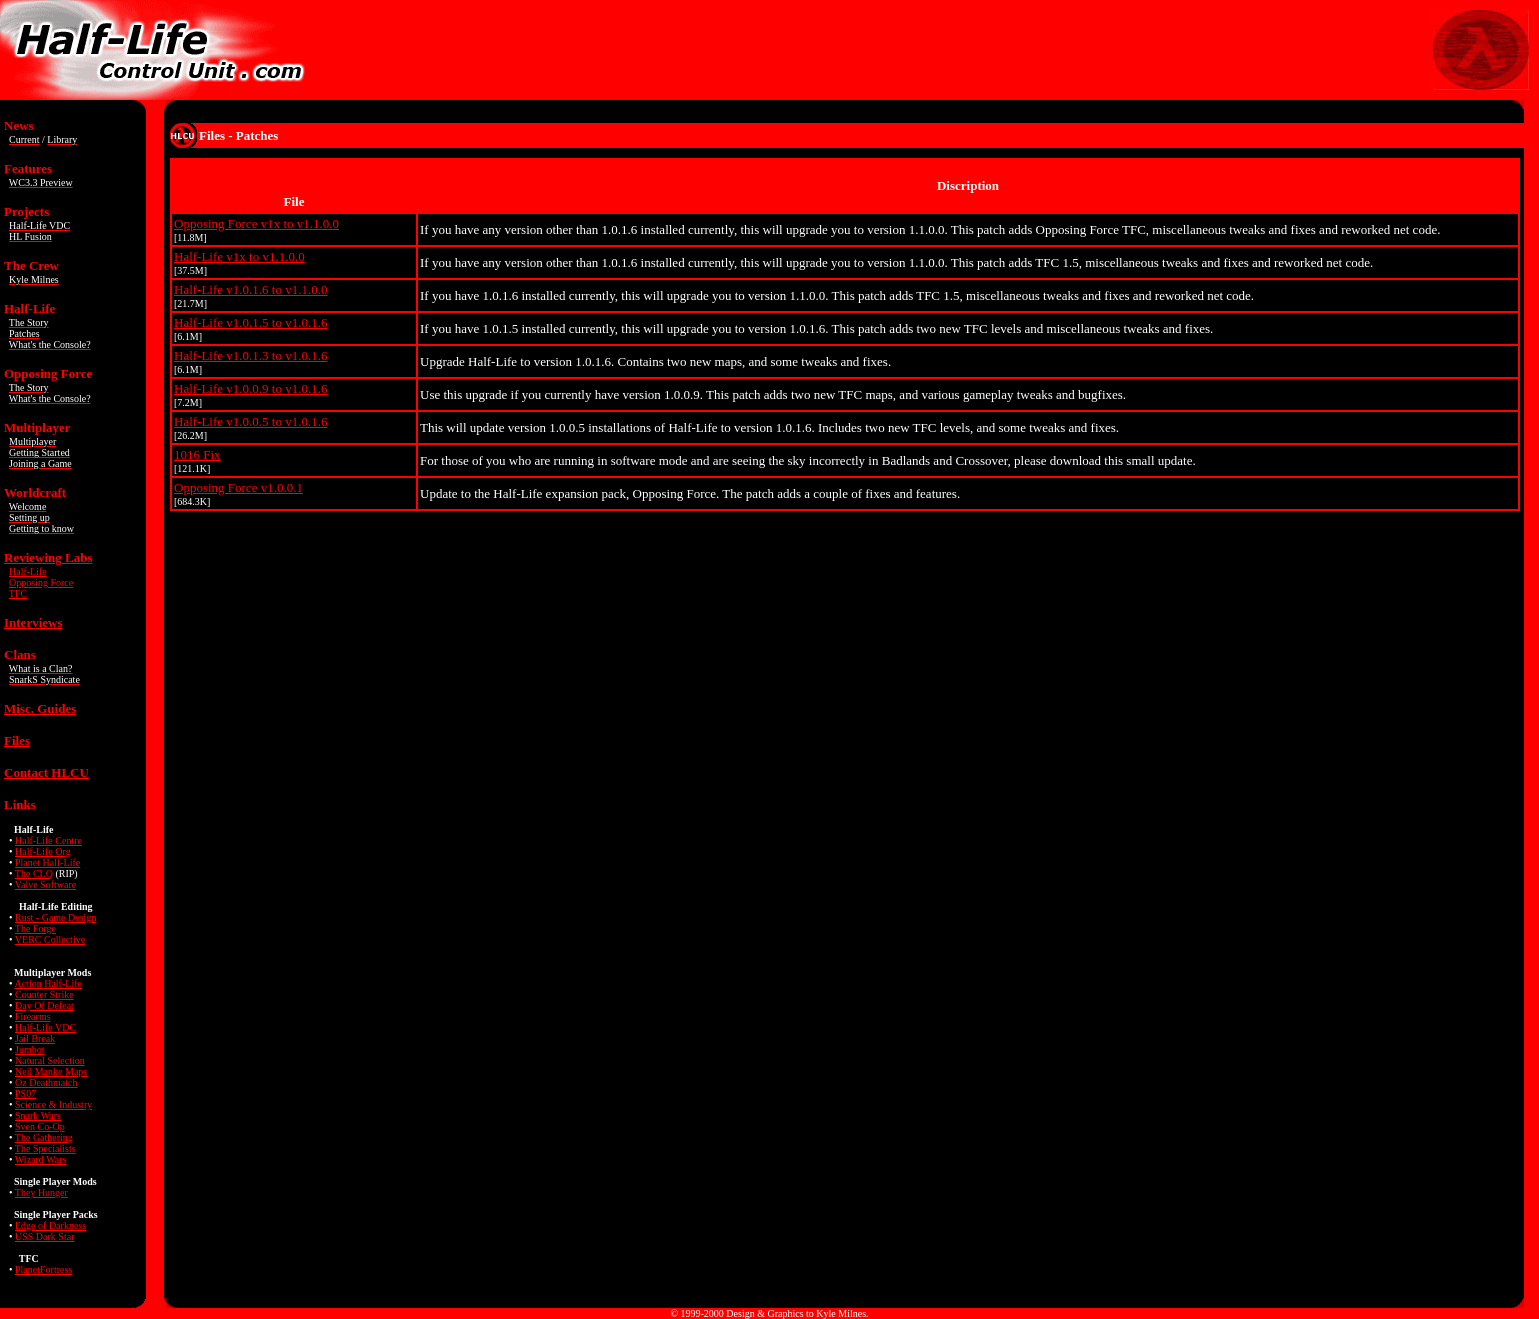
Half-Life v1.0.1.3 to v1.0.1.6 (250, 355)
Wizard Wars (41, 1159)
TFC (18, 593)
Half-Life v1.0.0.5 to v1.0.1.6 (250, 421)
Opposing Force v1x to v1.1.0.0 (256, 223)
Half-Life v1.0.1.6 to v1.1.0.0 (250, 289)
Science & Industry (53, 1104)
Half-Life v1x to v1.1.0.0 (239, 256)
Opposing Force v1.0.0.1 (238, 487)
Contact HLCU (46, 772)
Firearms (33, 1016)
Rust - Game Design (55, 917)
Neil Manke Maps (51, 1071)
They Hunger (41, 1192)
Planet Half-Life (47, 862)
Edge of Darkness (50, 1225)
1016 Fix (197, 454)
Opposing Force (41, 582)
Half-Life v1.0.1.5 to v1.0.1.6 (250, 322)
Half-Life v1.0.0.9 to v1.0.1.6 (250, 388)
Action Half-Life (47, 983)
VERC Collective (50, 939)
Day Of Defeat (44, 1005)
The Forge (35, 928)
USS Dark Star (44, 1236)
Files (17, 740)
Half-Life (28, 571)
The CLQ (34, 873)
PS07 (25, 1093)
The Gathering (44, 1137)
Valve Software (45, 884)
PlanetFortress (43, 1269)
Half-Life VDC (45, 1027)
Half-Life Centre (48, 840)
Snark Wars (38, 1115)
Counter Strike (44, 994)
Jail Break (35, 1038)
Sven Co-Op (40, 1126)
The (45, 1148)
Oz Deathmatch (46, 1082)
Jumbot (29, 1049)
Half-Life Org (43, 851)
